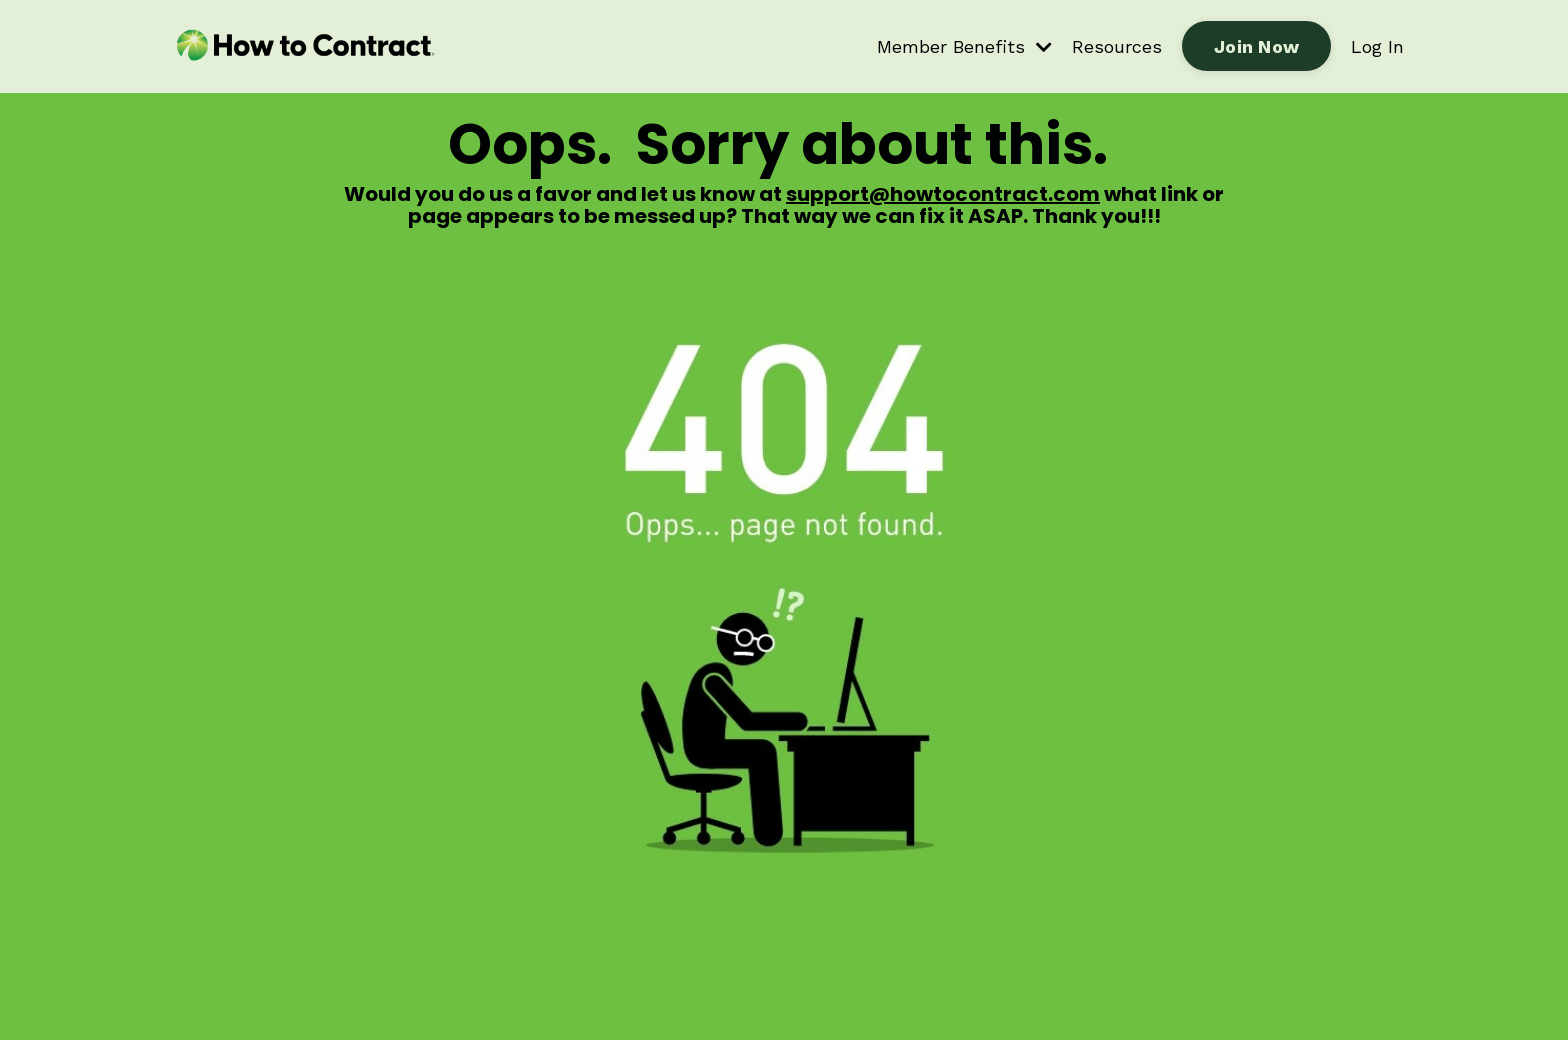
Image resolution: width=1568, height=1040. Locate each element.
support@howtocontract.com (943, 194)
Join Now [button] (1256, 46)
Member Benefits (964, 46)
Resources (1117, 46)
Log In (1377, 46)
